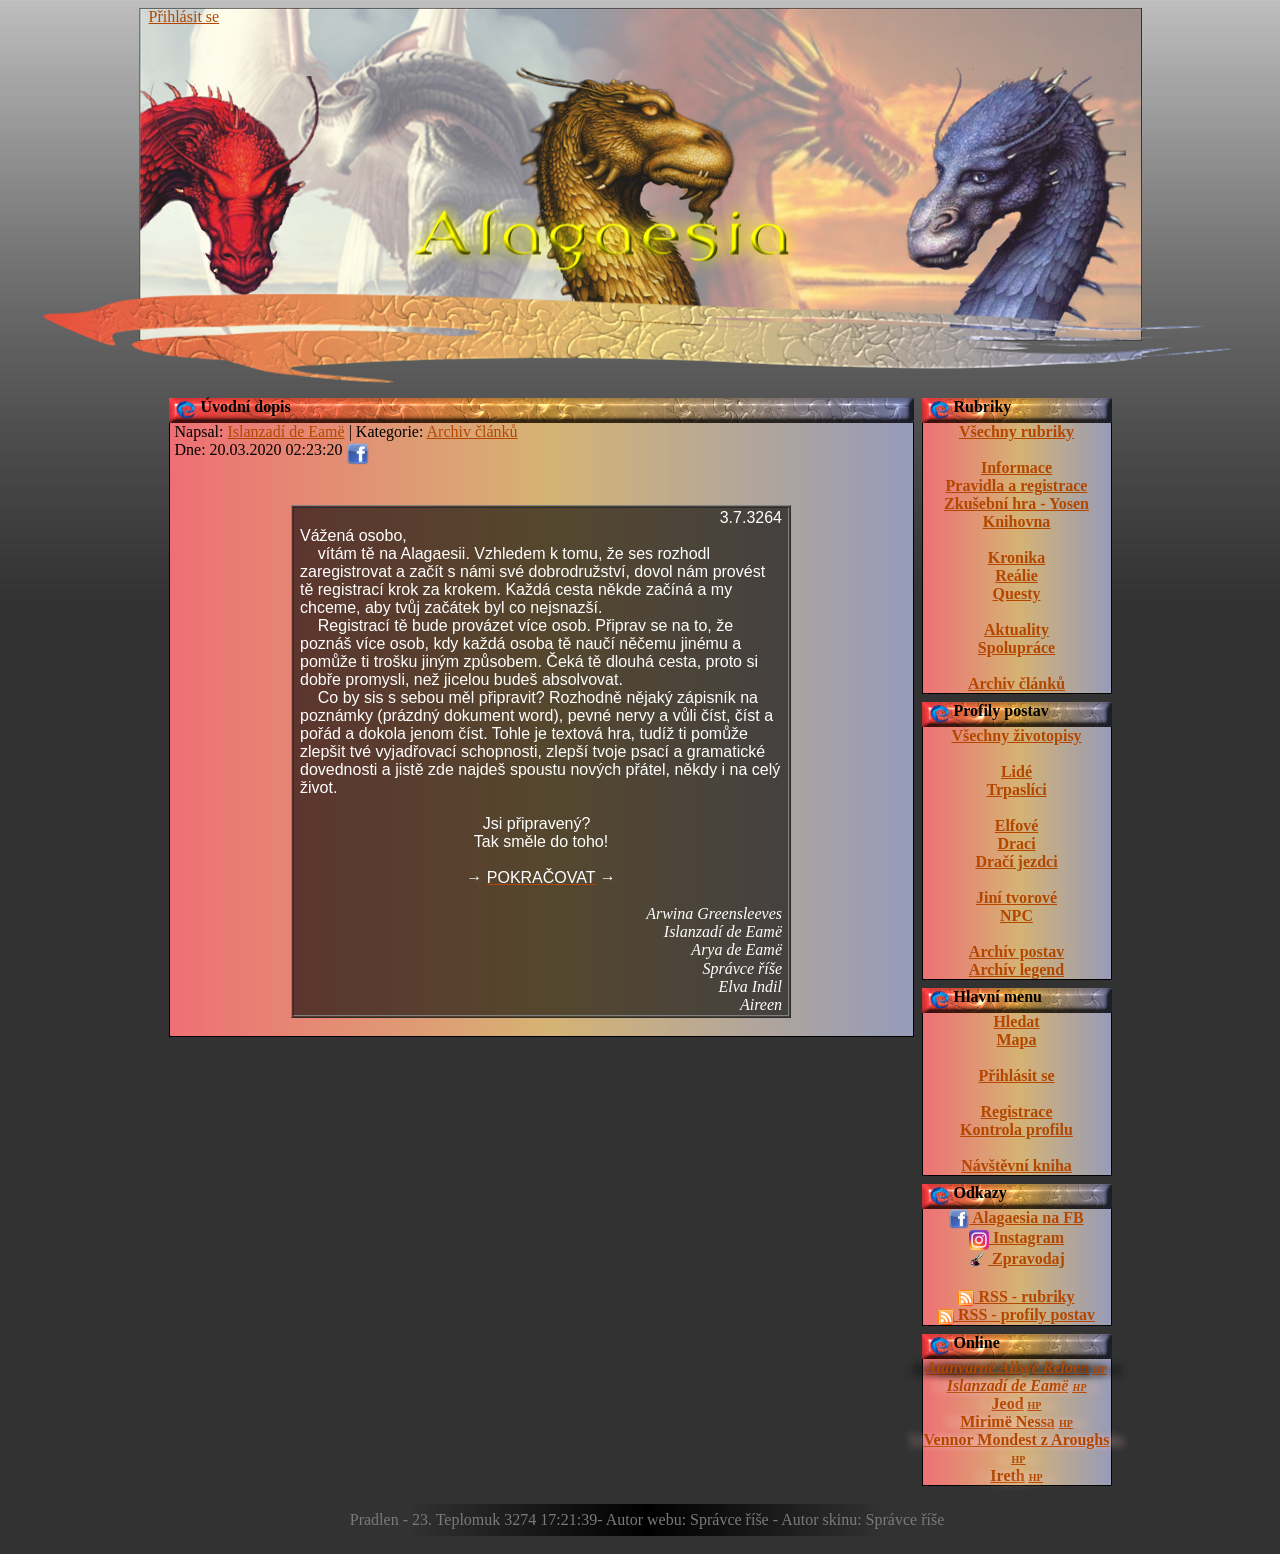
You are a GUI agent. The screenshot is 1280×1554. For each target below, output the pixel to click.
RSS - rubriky (1016, 1297)
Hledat (1016, 1021)
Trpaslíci (1016, 789)
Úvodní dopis (246, 406)
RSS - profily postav (1016, 1315)
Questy (1017, 593)
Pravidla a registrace (1017, 485)
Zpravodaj (1016, 1260)
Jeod (1008, 1403)
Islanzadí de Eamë (1008, 1385)
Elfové (1017, 825)
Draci (1016, 843)
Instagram (1016, 1239)
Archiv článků (1016, 683)
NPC (1016, 915)
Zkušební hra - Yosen (1016, 503)
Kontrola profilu (1016, 1129)
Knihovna (1017, 521)
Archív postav (1016, 951)
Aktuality (1016, 629)
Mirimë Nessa (1007, 1421)
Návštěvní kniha (1016, 1165)
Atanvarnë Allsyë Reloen (1007, 1367)
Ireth (1007, 1475)
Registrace (1017, 1111)
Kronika (1017, 557)
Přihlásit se (184, 16)
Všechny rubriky (1016, 431)
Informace (1016, 467)
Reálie (1016, 575)
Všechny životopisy (1016, 735)
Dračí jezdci (1016, 861)
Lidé (1016, 771)
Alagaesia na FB (1016, 1219)
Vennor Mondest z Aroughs (1017, 1439)
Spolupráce (1016, 647)
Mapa (1017, 1039)
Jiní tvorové (1016, 897)
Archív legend (1016, 969)
